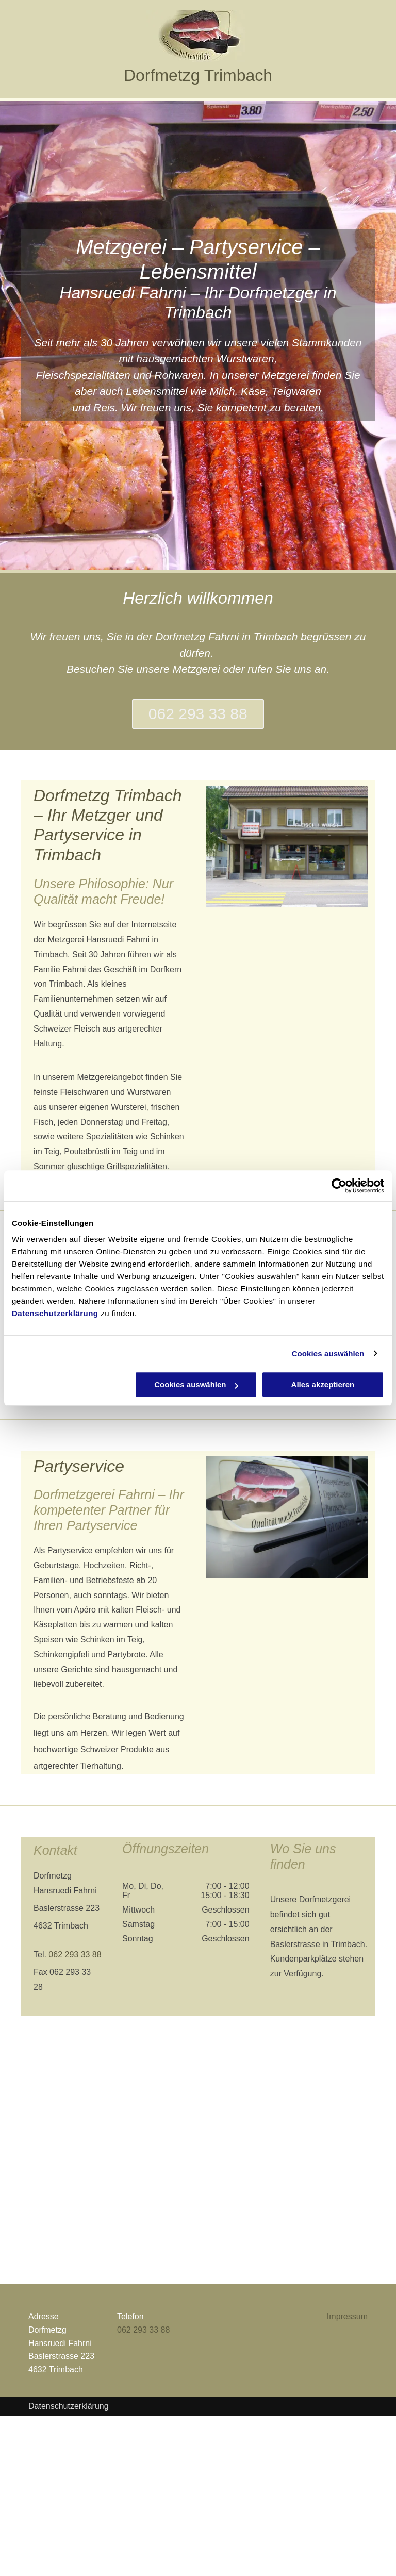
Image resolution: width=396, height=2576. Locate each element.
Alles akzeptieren (323, 1384)
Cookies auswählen (328, 1353)
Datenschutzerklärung (55, 1313)
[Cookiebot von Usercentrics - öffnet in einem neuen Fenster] (339, 1185)
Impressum (347, 2316)
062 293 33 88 (74, 1954)
